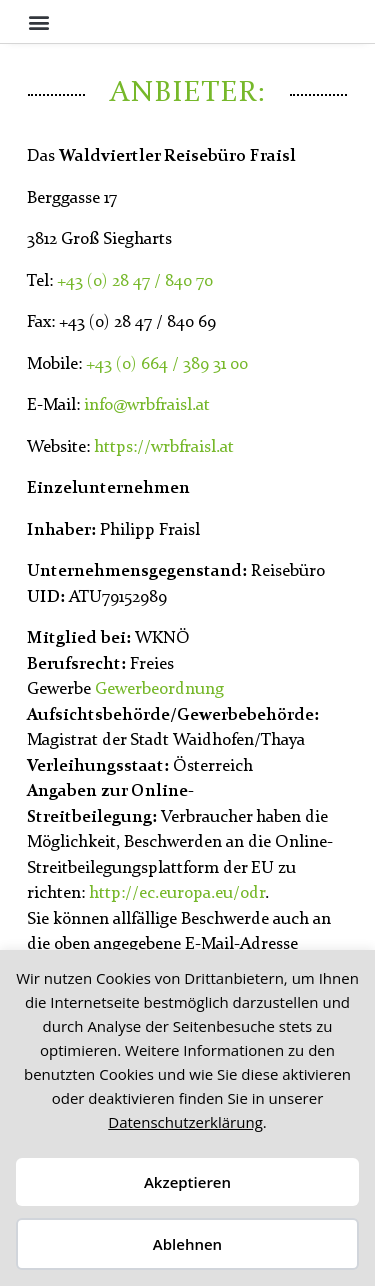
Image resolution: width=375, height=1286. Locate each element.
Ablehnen (187, 1244)
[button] (38, 21)
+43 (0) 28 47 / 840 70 (135, 281)
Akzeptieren (187, 1182)
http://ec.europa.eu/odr (177, 893)
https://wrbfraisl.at (164, 447)
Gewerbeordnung (159, 689)
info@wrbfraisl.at (147, 405)
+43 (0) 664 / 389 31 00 (167, 364)
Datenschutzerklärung (185, 1122)
